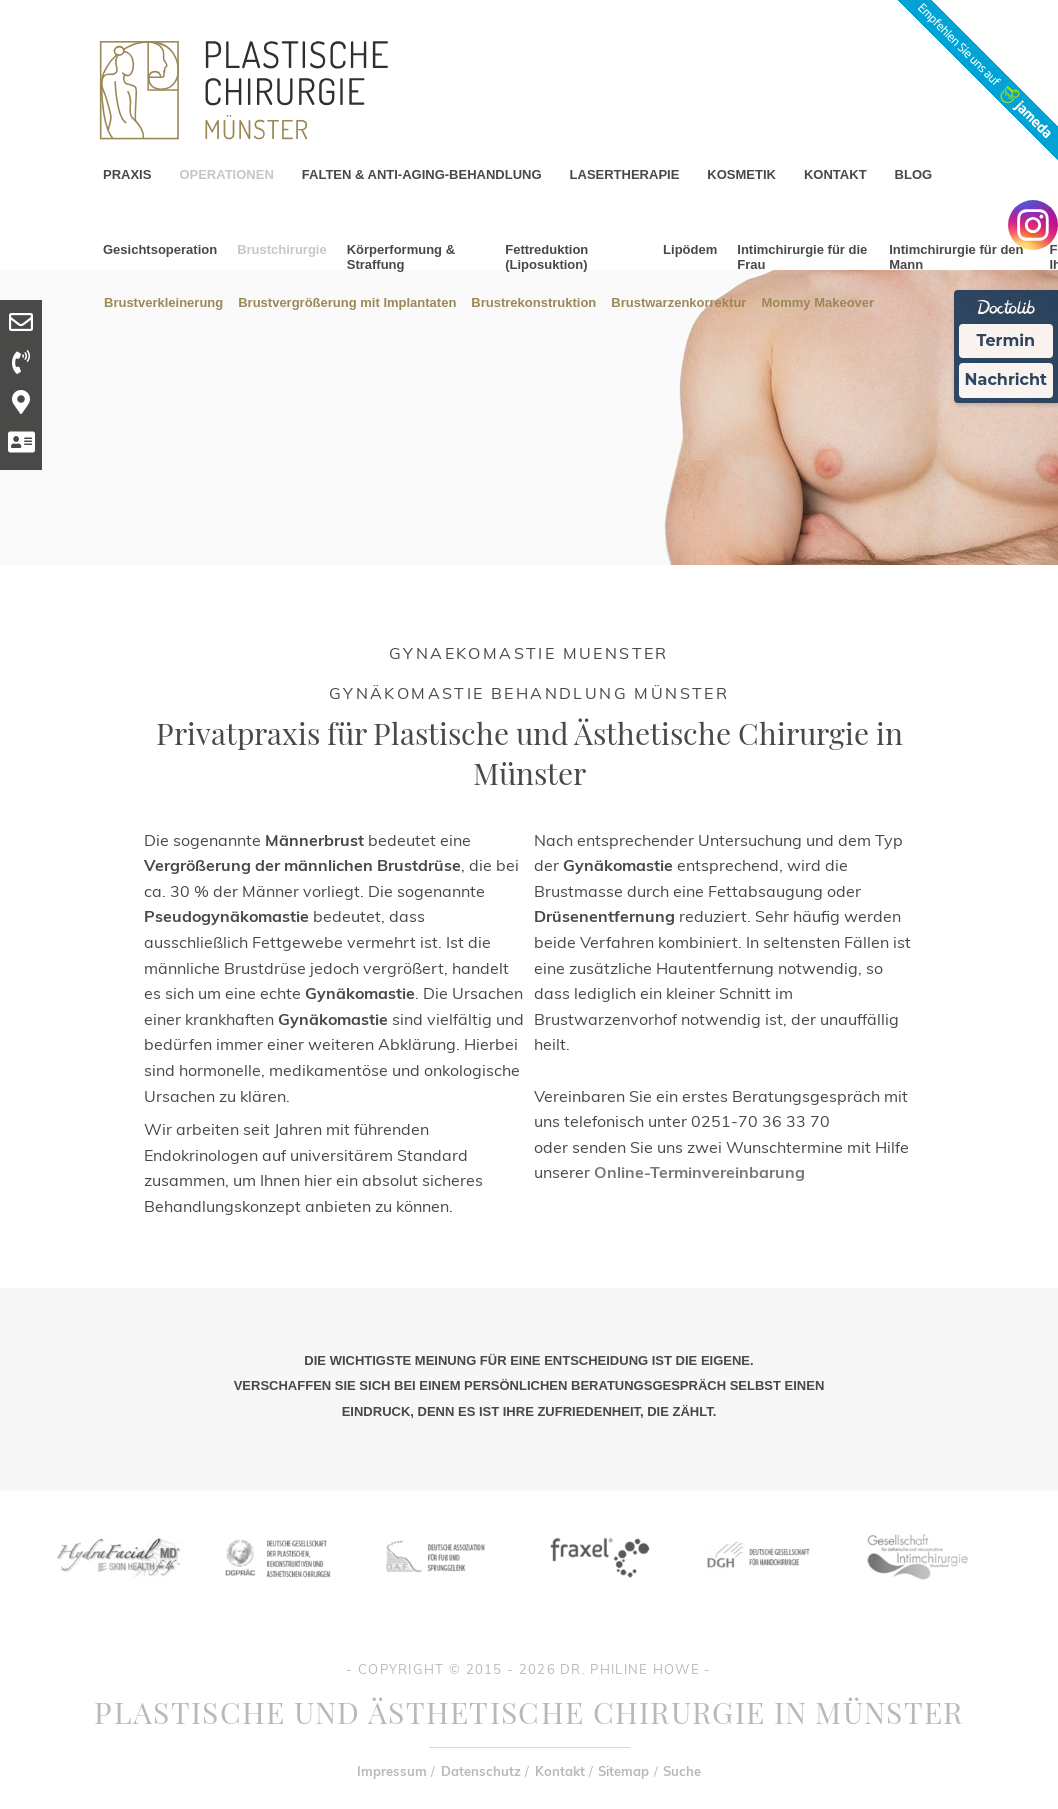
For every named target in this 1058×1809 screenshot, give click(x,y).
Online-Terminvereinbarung (699, 1172)
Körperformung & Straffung (401, 257)
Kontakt (560, 1771)
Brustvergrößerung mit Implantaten (347, 301)
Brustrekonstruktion (533, 301)
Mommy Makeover (817, 301)
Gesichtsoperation (160, 249)
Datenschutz (481, 1771)
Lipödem (690, 249)
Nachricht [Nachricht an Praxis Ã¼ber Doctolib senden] (1006, 379)
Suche (682, 1771)
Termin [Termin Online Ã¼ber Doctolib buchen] (1006, 340)
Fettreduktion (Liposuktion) (546, 257)
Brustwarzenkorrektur (678, 301)
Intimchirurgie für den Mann (956, 257)
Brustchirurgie (282, 249)
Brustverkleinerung (163, 301)
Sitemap (623, 1771)
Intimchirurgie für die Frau (802, 257)
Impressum (392, 1771)
